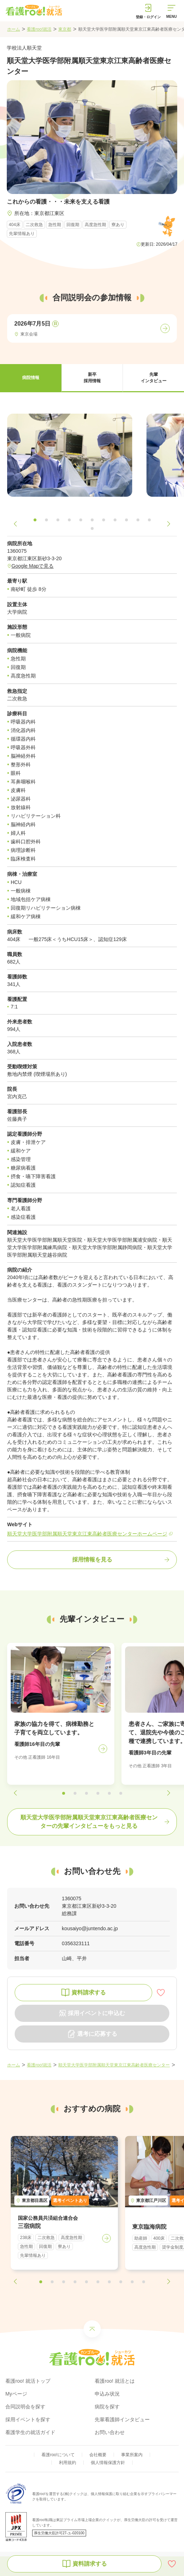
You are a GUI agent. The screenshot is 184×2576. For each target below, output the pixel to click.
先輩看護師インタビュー (122, 2419)
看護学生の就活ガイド (30, 2432)
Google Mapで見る (32, 566)
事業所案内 (132, 2454)
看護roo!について (58, 2454)
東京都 (64, 29)
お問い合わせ (110, 2432)
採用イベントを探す (27, 2419)
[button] (30, 378)
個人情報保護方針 (108, 2462)
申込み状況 (107, 2394)
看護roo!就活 (39, 29)
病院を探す (107, 2406)
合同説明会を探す (25, 2406)
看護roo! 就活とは (115, 2381)
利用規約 (67, 2462)
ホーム (13, 29)
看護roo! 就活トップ (27, 2381)
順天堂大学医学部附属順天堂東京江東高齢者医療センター (114, 2065)
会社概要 (97, 2454)
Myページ (16, 2394)
